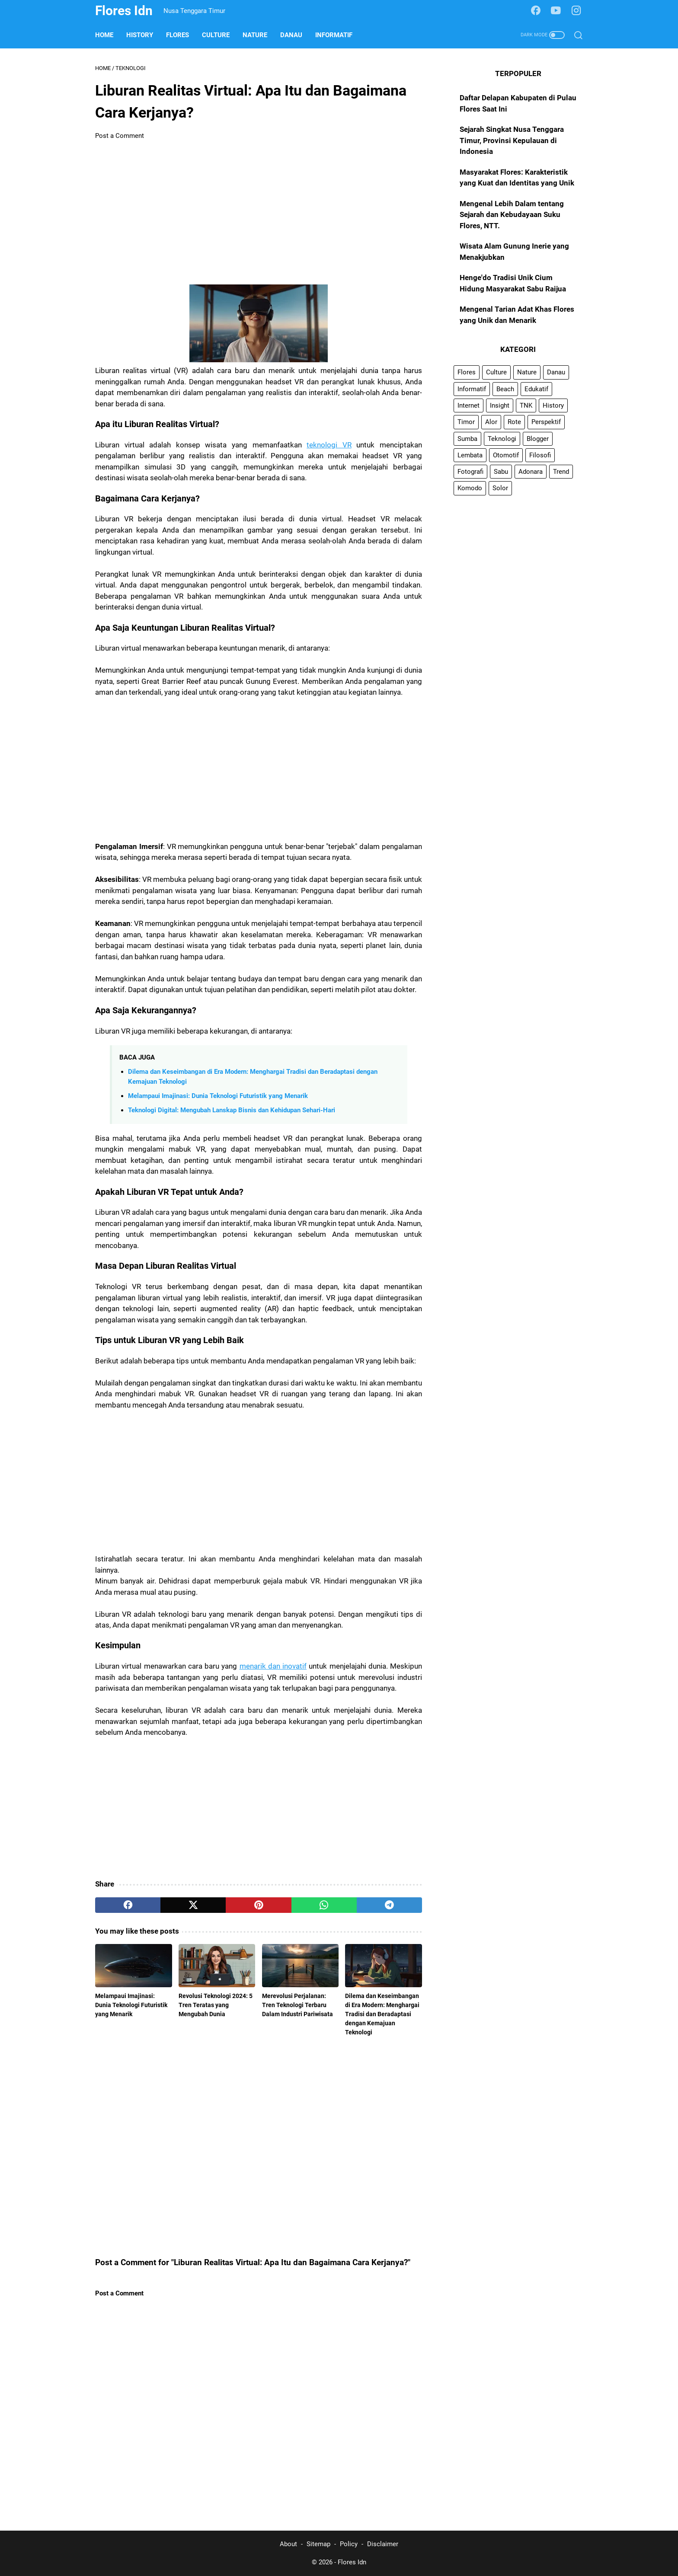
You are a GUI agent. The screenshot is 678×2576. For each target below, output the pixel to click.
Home (104, 35)
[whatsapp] (324, 1905)
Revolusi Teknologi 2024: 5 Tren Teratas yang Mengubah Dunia (216, 2004)
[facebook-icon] (535, 10)
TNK (526, 405)
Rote (514, 422)
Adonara (530, 472)
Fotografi (470, 472)
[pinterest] (258, 1905)
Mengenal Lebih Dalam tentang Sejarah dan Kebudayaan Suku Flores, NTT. (512, 214)
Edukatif (536, 389)
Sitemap (318, 2544)
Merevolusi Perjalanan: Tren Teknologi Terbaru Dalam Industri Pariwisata (297, 2004)
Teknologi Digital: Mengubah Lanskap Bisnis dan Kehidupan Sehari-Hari (231, 1110)
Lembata (470, 455)
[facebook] (127, 1905)
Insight (499, 405)
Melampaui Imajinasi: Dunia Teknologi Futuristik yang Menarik (218, 1096)
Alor (491, 422)
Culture (216, 35)
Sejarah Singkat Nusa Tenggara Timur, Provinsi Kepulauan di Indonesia (512, 140)
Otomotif (506, 455)
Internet (468, 405)
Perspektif (546, 422)
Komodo (469, 488)
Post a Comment (119, 136)
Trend (561, 472)
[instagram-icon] (576, 10)
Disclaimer (382, 2544)
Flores (177, 35)
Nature (255, 35)
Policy (349, 2544)
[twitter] (193, 1905)
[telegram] (389, 1905)
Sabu (501, 472)
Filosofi (540, 455)
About (288, 2544)
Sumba (467, 439)
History (139, 35)
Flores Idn (124, 10)
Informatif (333, 35)
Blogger (538, 439)
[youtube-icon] (556, 10)
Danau (291, 35)
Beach (505, 389)
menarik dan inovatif (273, 1666)
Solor (500, 488)
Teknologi (502, 439)
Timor (466, 422)
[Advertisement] (258, 212)
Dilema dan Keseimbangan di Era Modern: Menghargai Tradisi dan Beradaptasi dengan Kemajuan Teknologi (382, 2014)
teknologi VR (329, 445)
